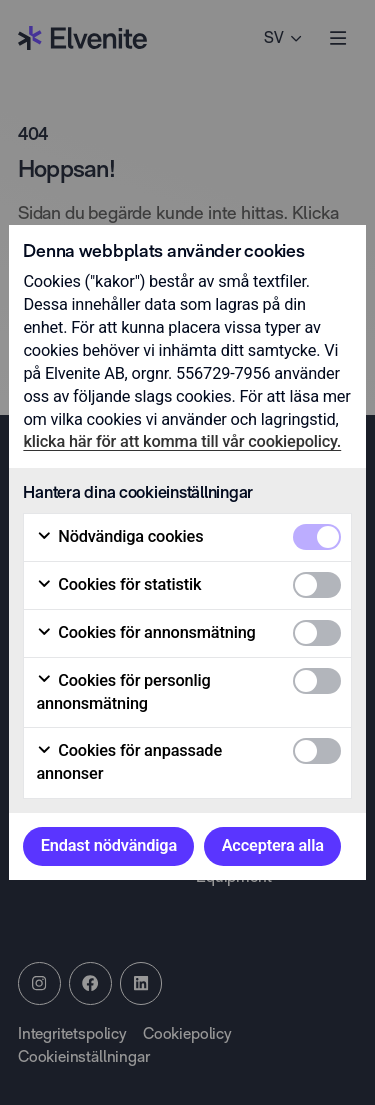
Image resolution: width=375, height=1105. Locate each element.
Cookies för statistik (118, 585)
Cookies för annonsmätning (145, 633)
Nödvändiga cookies (119, 537)
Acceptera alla (273, 845)
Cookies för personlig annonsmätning (123, 692)
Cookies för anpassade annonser (129, 762)
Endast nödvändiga (109, 845)
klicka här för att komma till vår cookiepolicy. (182, 441)
